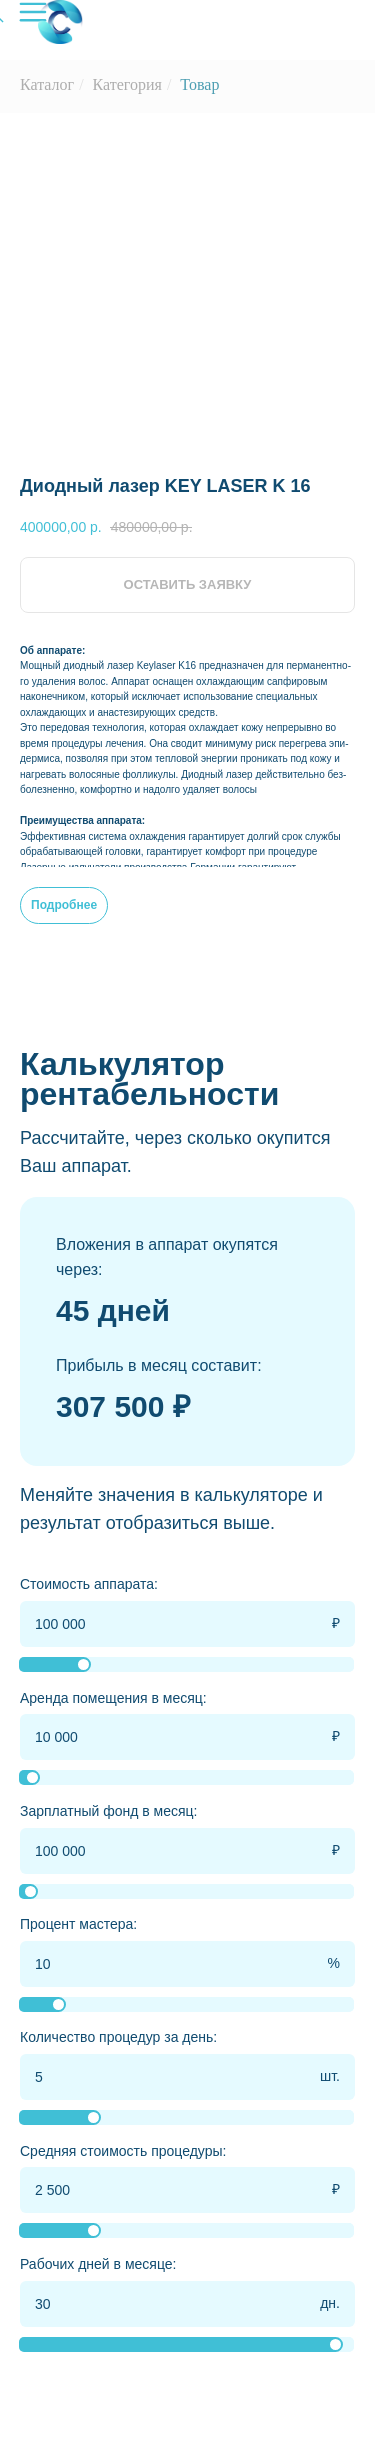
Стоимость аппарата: (89, 1584)
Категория (127, 84)
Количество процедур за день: (118, 2037)
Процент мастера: (78, 1924)
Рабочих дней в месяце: (98, 2264)
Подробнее (64, 905)
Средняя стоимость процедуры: (123, 2151)
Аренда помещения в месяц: (113, 1698)
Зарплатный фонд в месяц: (109, 1811)
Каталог (47, 84)
